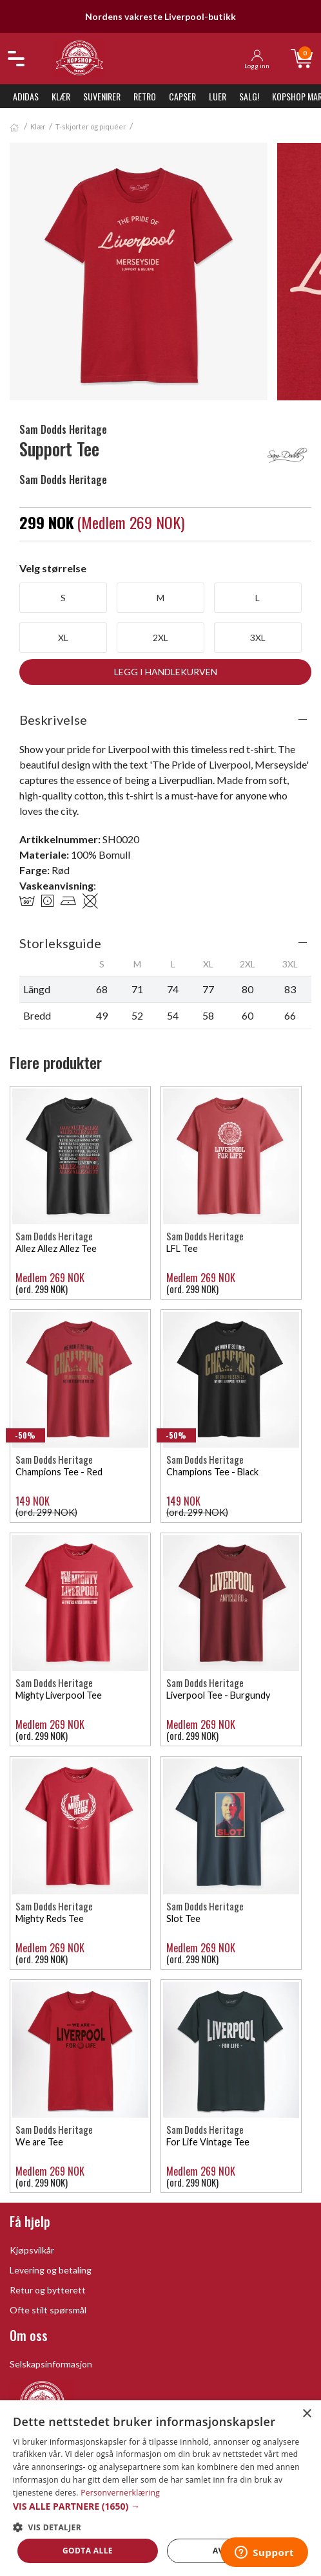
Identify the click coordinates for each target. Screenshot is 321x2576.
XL (63, 637)
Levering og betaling (51, 2269)
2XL (160, 637)
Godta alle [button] (88, 2550)
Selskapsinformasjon (51, 2363)
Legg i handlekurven (165, 671)
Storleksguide (60, 943)
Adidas (26, 96)
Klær (61, 96)
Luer (217, 96)
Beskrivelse (53, 719)
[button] (160, 2506)
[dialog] (160, 2488)
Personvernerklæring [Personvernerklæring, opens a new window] (120, 2492)
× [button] (306, 2414)
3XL (258, 637)
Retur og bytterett (48, 2289)
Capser (182, 96)
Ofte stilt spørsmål (48, 2309)
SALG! (249, 96)
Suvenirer (102, 96)
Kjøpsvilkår (32, 2250)
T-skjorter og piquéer (90, 126)
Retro (144, 96)
